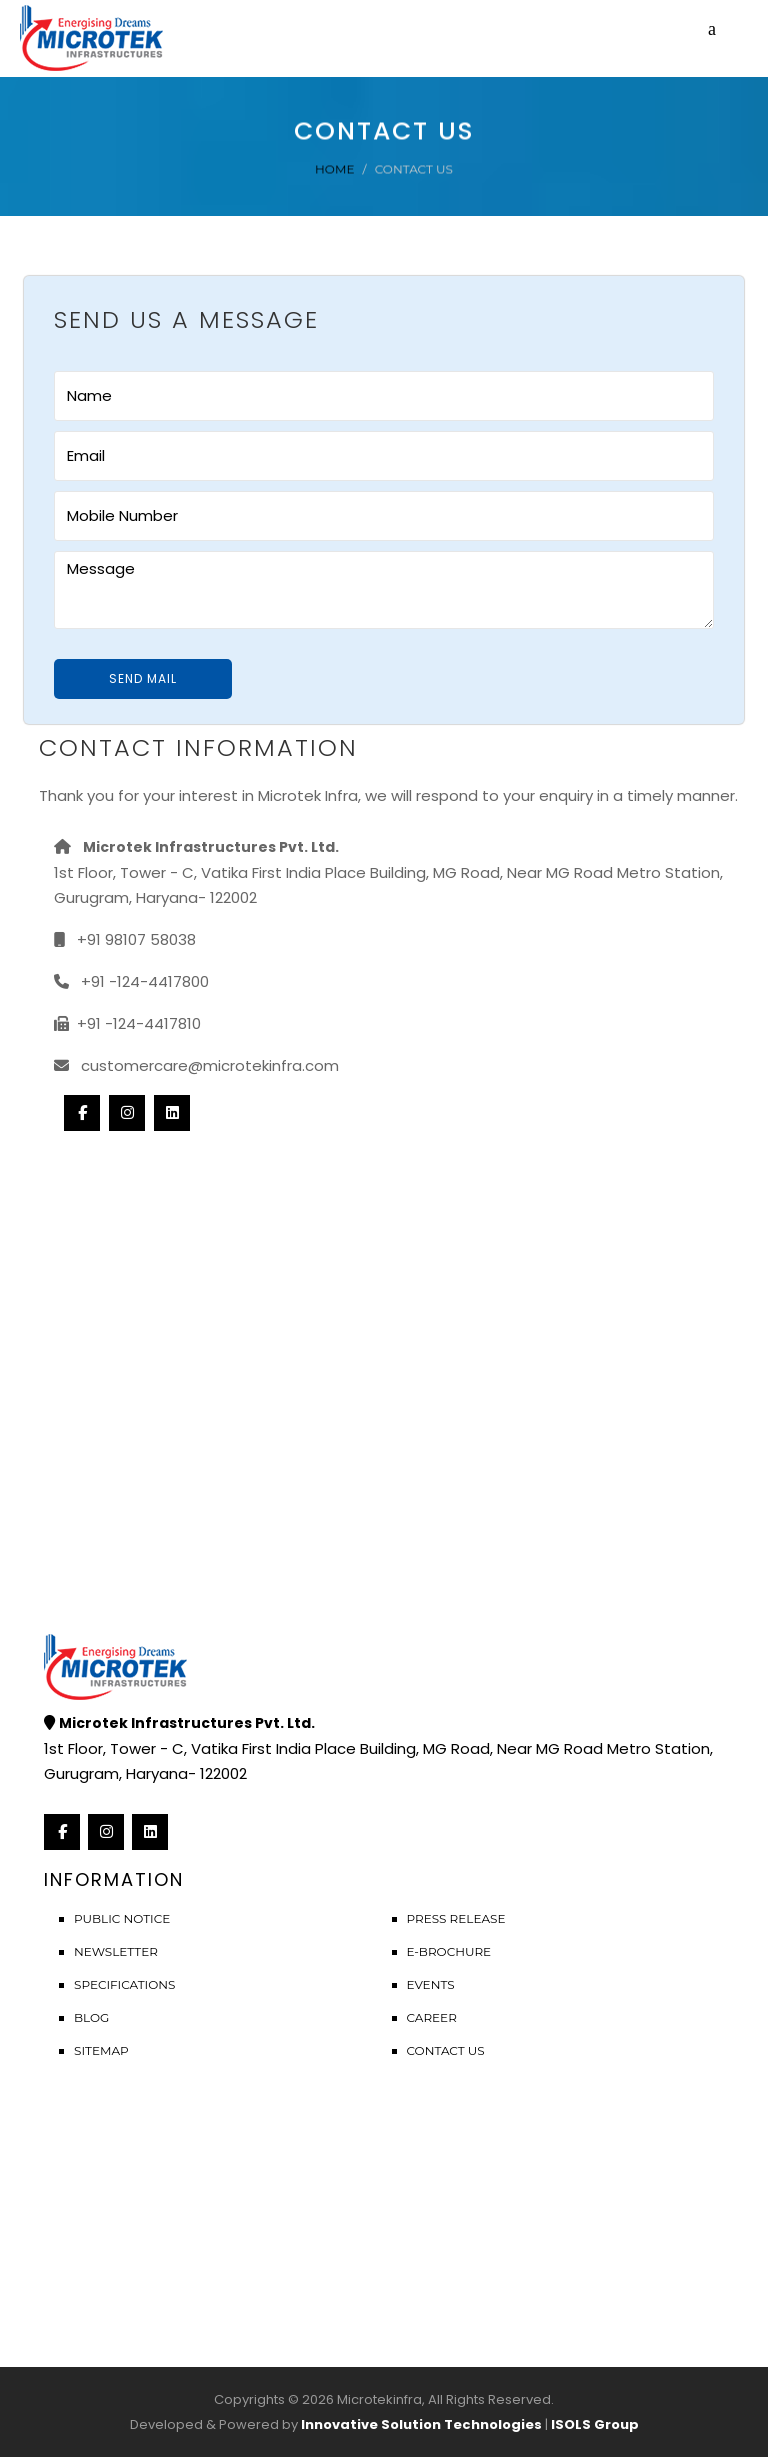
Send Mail (143, 678)
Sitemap (101, 2050)
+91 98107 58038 (125, 939)
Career (432, 2017)
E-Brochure (449, 1951)
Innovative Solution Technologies (421, 2424)
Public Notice (122, 1918)
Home (334, 168)
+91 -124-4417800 (131, 981)
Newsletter (116, 1951)
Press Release (456, 1918)
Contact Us (446, 2050)
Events (431, 1984)
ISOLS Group (595, 2424)
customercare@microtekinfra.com (196, 1065)
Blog (91, 2017)
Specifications (124, 1984)
